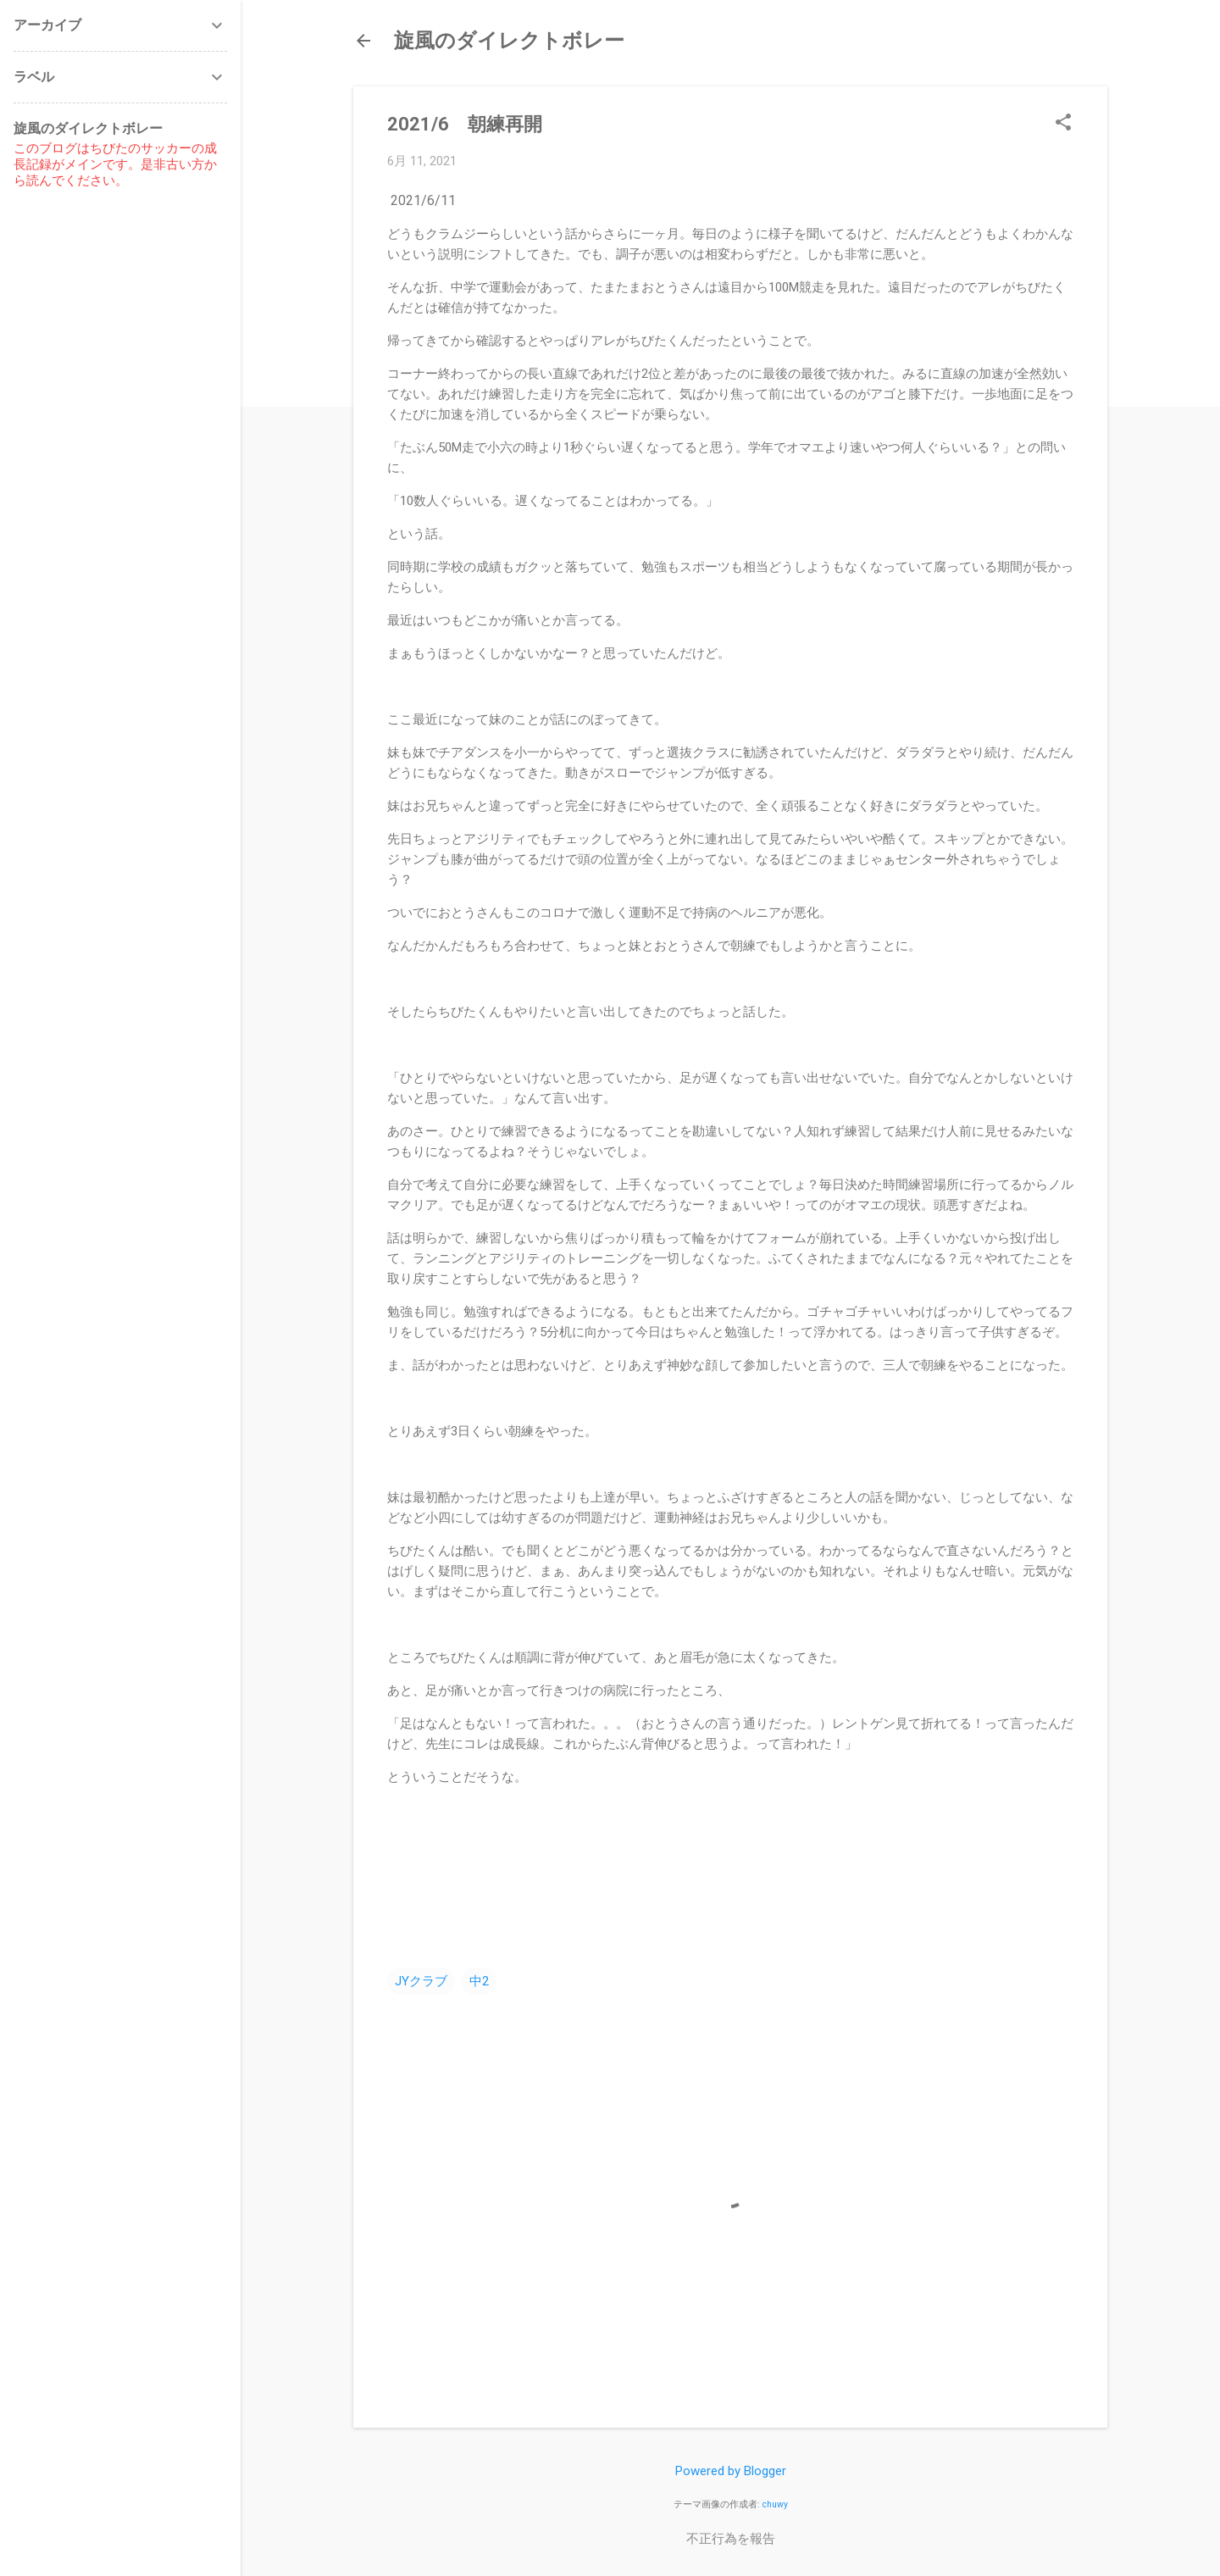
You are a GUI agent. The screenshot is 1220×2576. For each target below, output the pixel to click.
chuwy (775, 2504)
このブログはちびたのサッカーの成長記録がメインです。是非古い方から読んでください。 (115, 164)
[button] (1063, 124)
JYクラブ (421, 1981)
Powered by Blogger (730, 2471)
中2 (479, 1981)
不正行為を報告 (730, 2538)
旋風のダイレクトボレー (509, 41)
